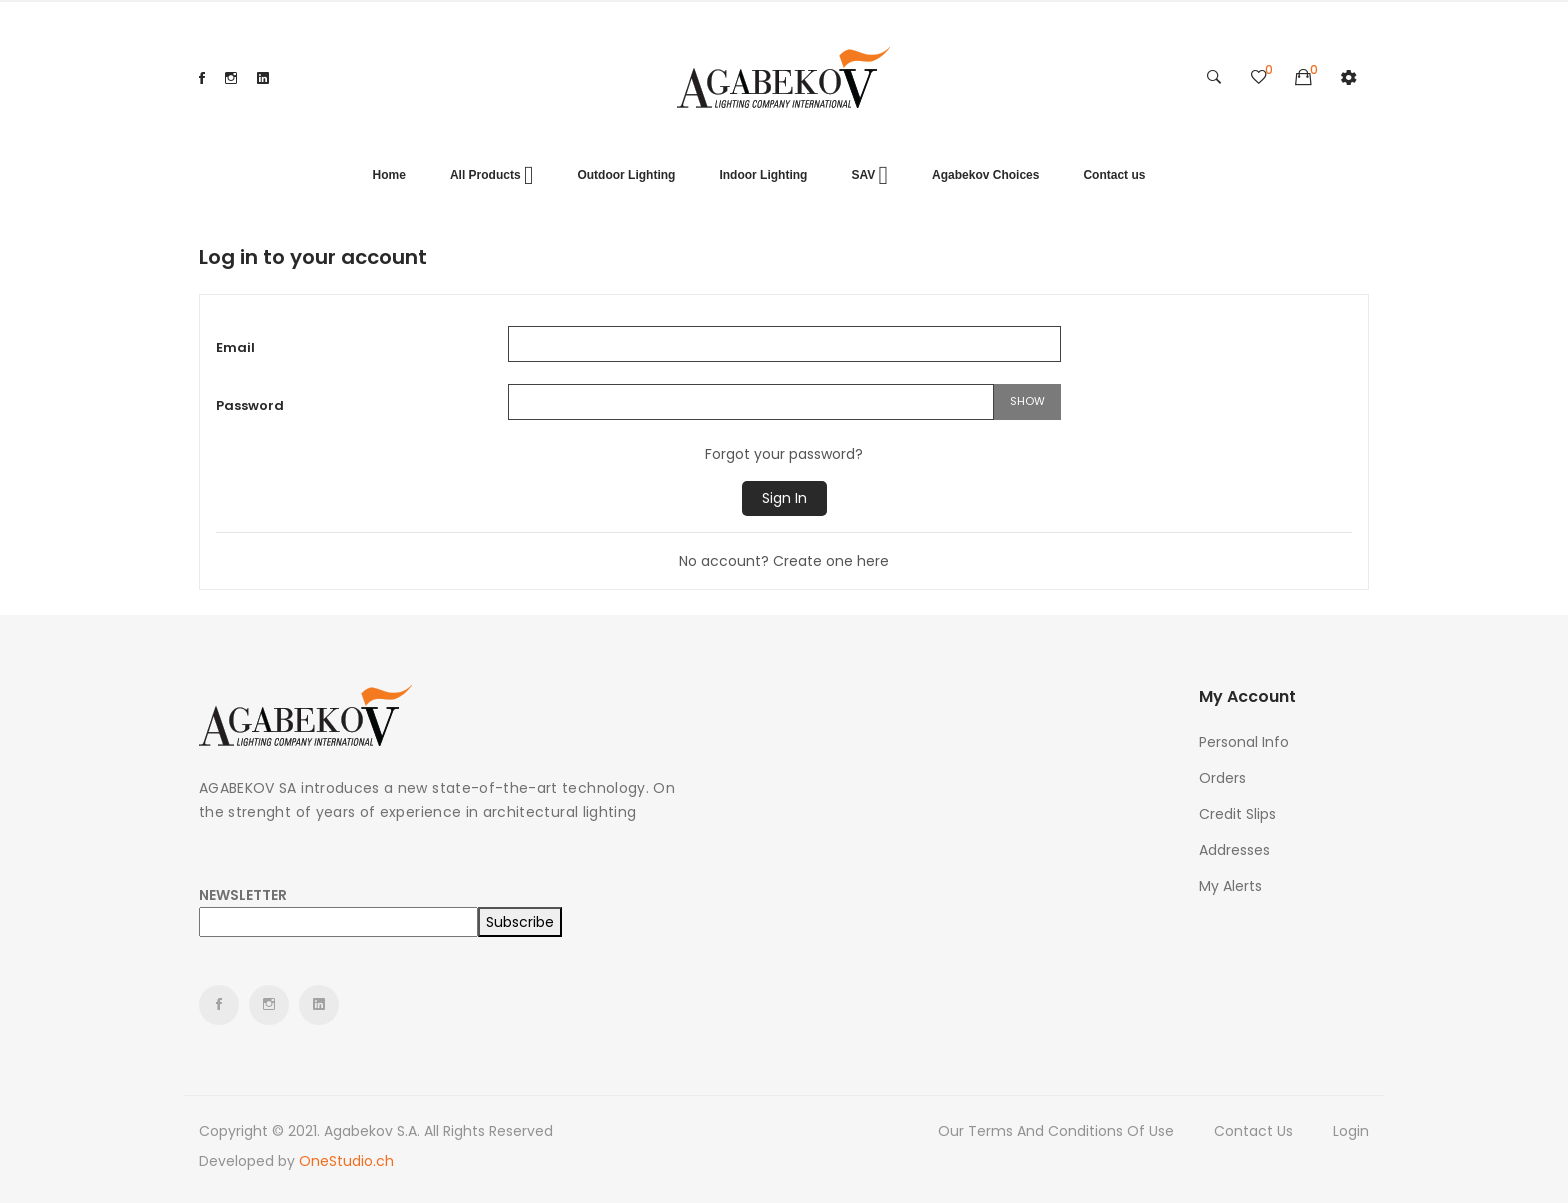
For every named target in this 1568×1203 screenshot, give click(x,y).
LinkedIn (263, 78)
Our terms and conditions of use (1056, 1131)
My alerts (1230, 886)
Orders (1222, 778)
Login (1351, 1131)
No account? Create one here (784, 561)
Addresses (1234, 850)
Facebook (202, 78)
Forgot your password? (784, 454)
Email (235, 347)
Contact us (1253, 1131)
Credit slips (1237, 814)
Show (1027, 401)
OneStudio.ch (346, 1161)
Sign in (784, 498)
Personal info (1244, 742)
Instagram (231, 78)
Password (250, 405)
